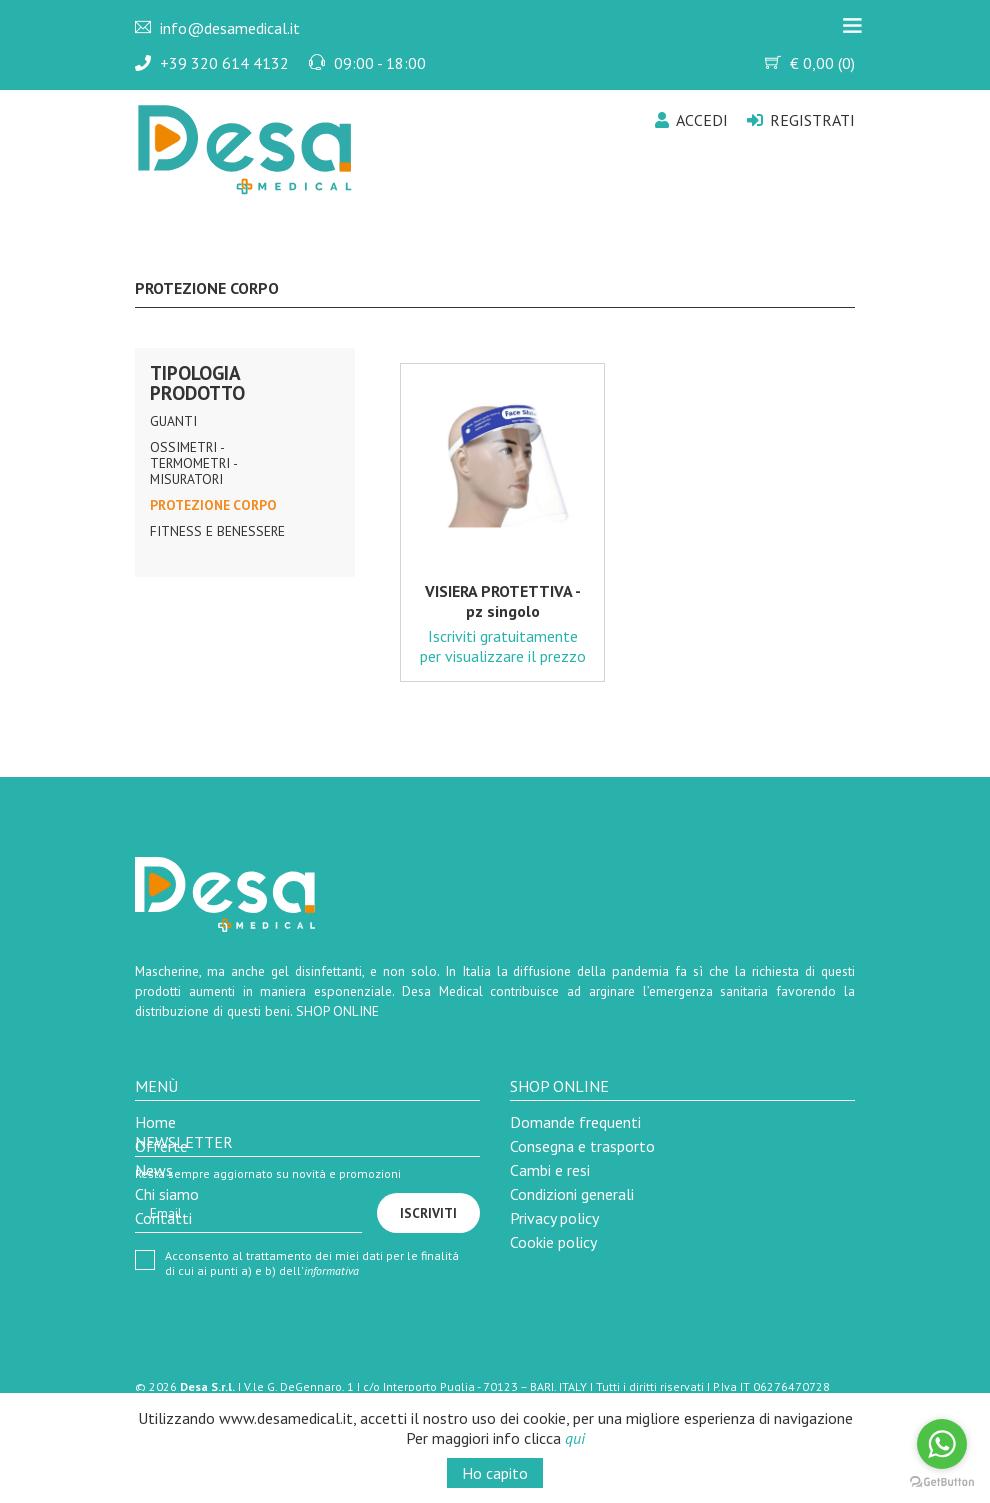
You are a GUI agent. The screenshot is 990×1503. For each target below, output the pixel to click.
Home (155, 1122)
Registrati (801, 120)
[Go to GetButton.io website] (942, 1482)
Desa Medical (226, 115)
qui (575, 1438)
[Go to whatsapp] (942, 1444)
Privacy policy (554, 1218)
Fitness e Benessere (217, 531)
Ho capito (495, 1473)
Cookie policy (553, 1242)
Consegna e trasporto (582, 1146)
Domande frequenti (575, 1122)
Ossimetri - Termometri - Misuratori (193, 463)
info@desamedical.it (230, 28)
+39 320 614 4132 (224, 63)
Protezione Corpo (213, 505)
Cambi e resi (550, 1170)
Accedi (691, 120)
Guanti (173, 421)
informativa (331, 1270)
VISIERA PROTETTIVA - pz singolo (503, 601)
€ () (810, 63)
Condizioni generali (572, 1194)
